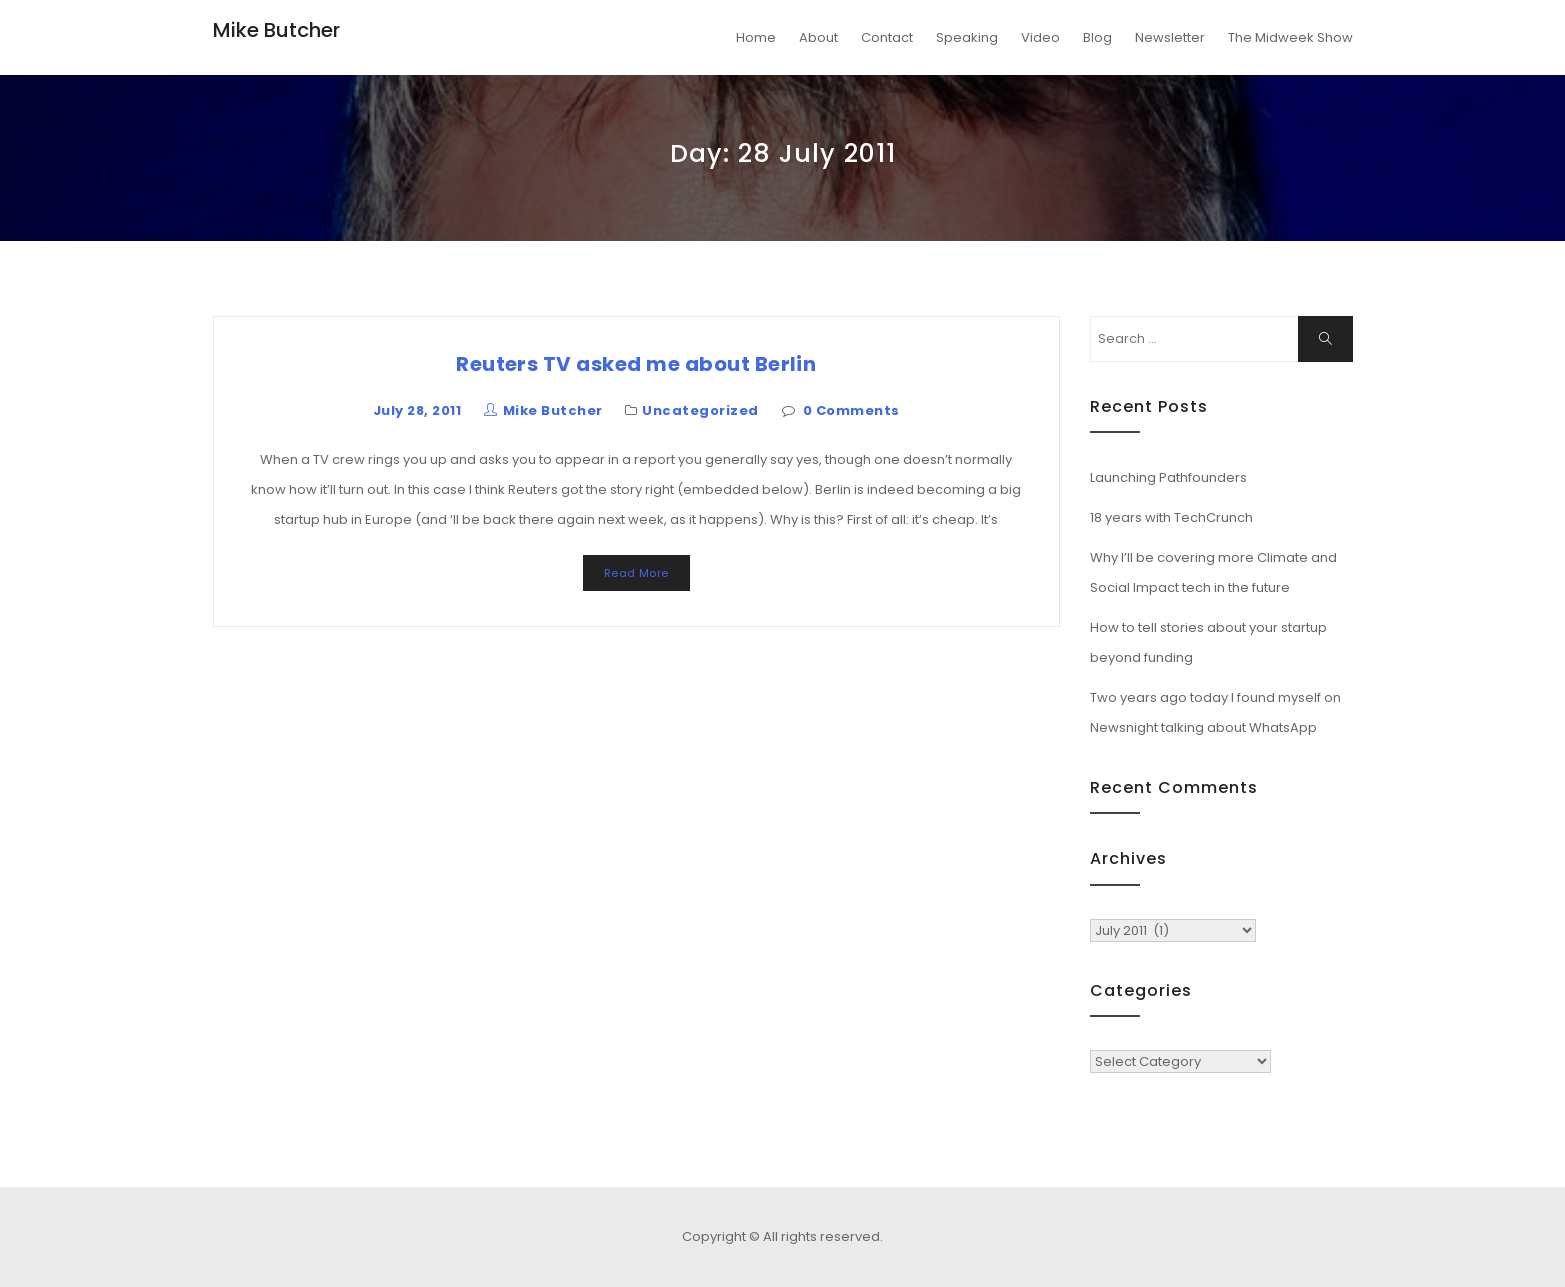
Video (1040, 37)
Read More (636, 573)
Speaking (967, 37)
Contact (887, 37)
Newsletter (1170, 37)
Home (756, 37)
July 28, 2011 (417, 410)
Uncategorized (700, 410)
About (818, 37)
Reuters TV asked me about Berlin (636, 364)
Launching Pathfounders (1168, 477)
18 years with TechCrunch (1171, 517)
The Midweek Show (1290, 37)
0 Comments (851, 410)
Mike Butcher (276, 30)
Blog (1097, 37)
